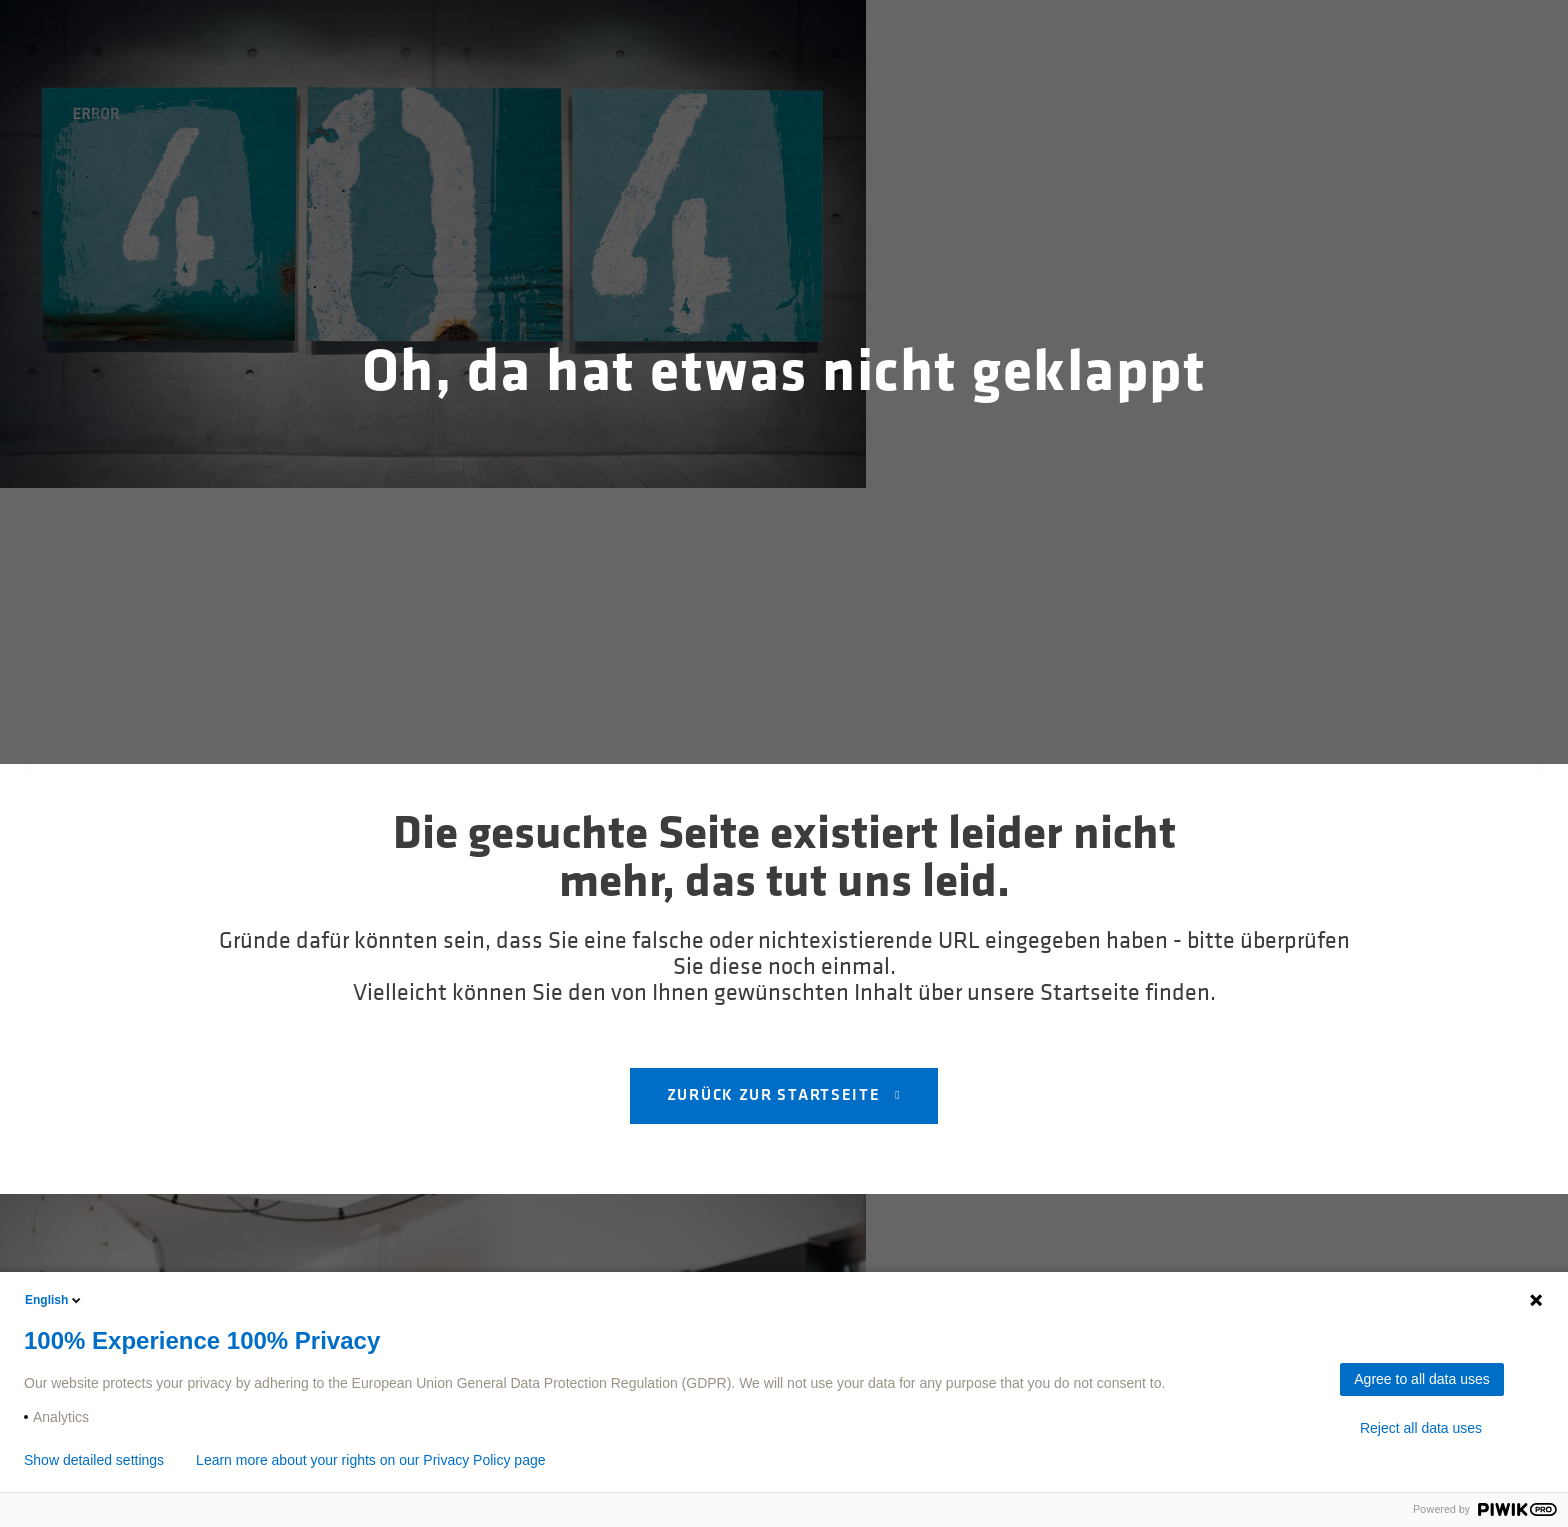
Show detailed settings (94, 1460)
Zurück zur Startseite (776, 1096)
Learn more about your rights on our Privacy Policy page (370, 1460)
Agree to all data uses (1421, 1379)
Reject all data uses (1421, 1428)
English (54, 1300)
